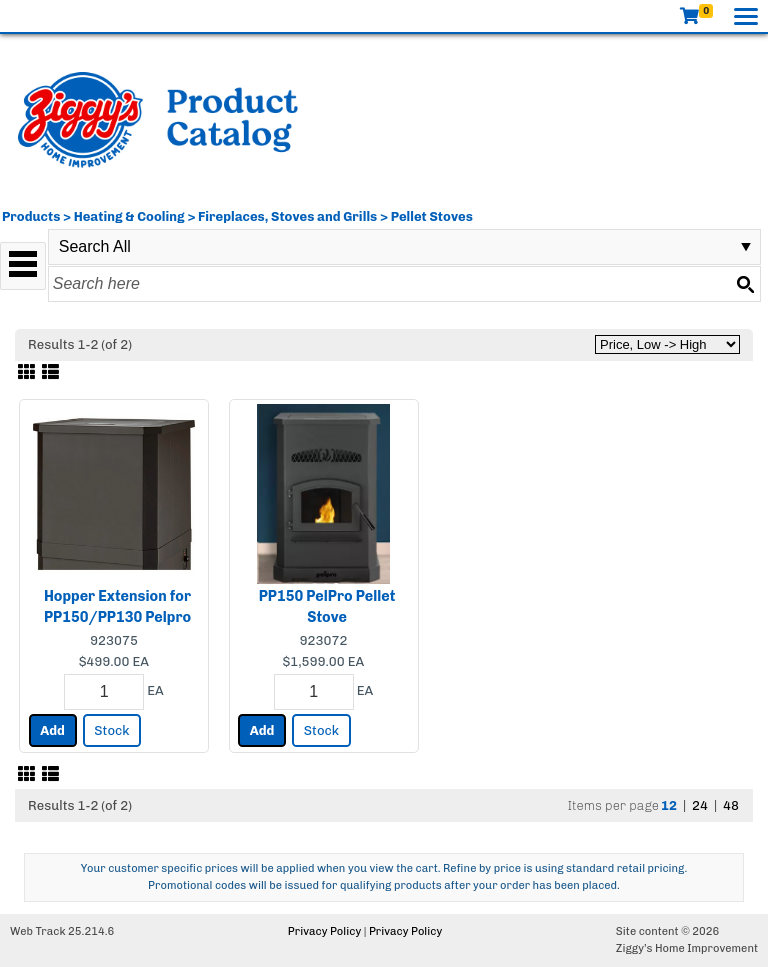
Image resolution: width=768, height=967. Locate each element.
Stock (111, 730)
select (746, 247)
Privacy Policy (324, 931)
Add (52, 730)
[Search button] (745, 284)
